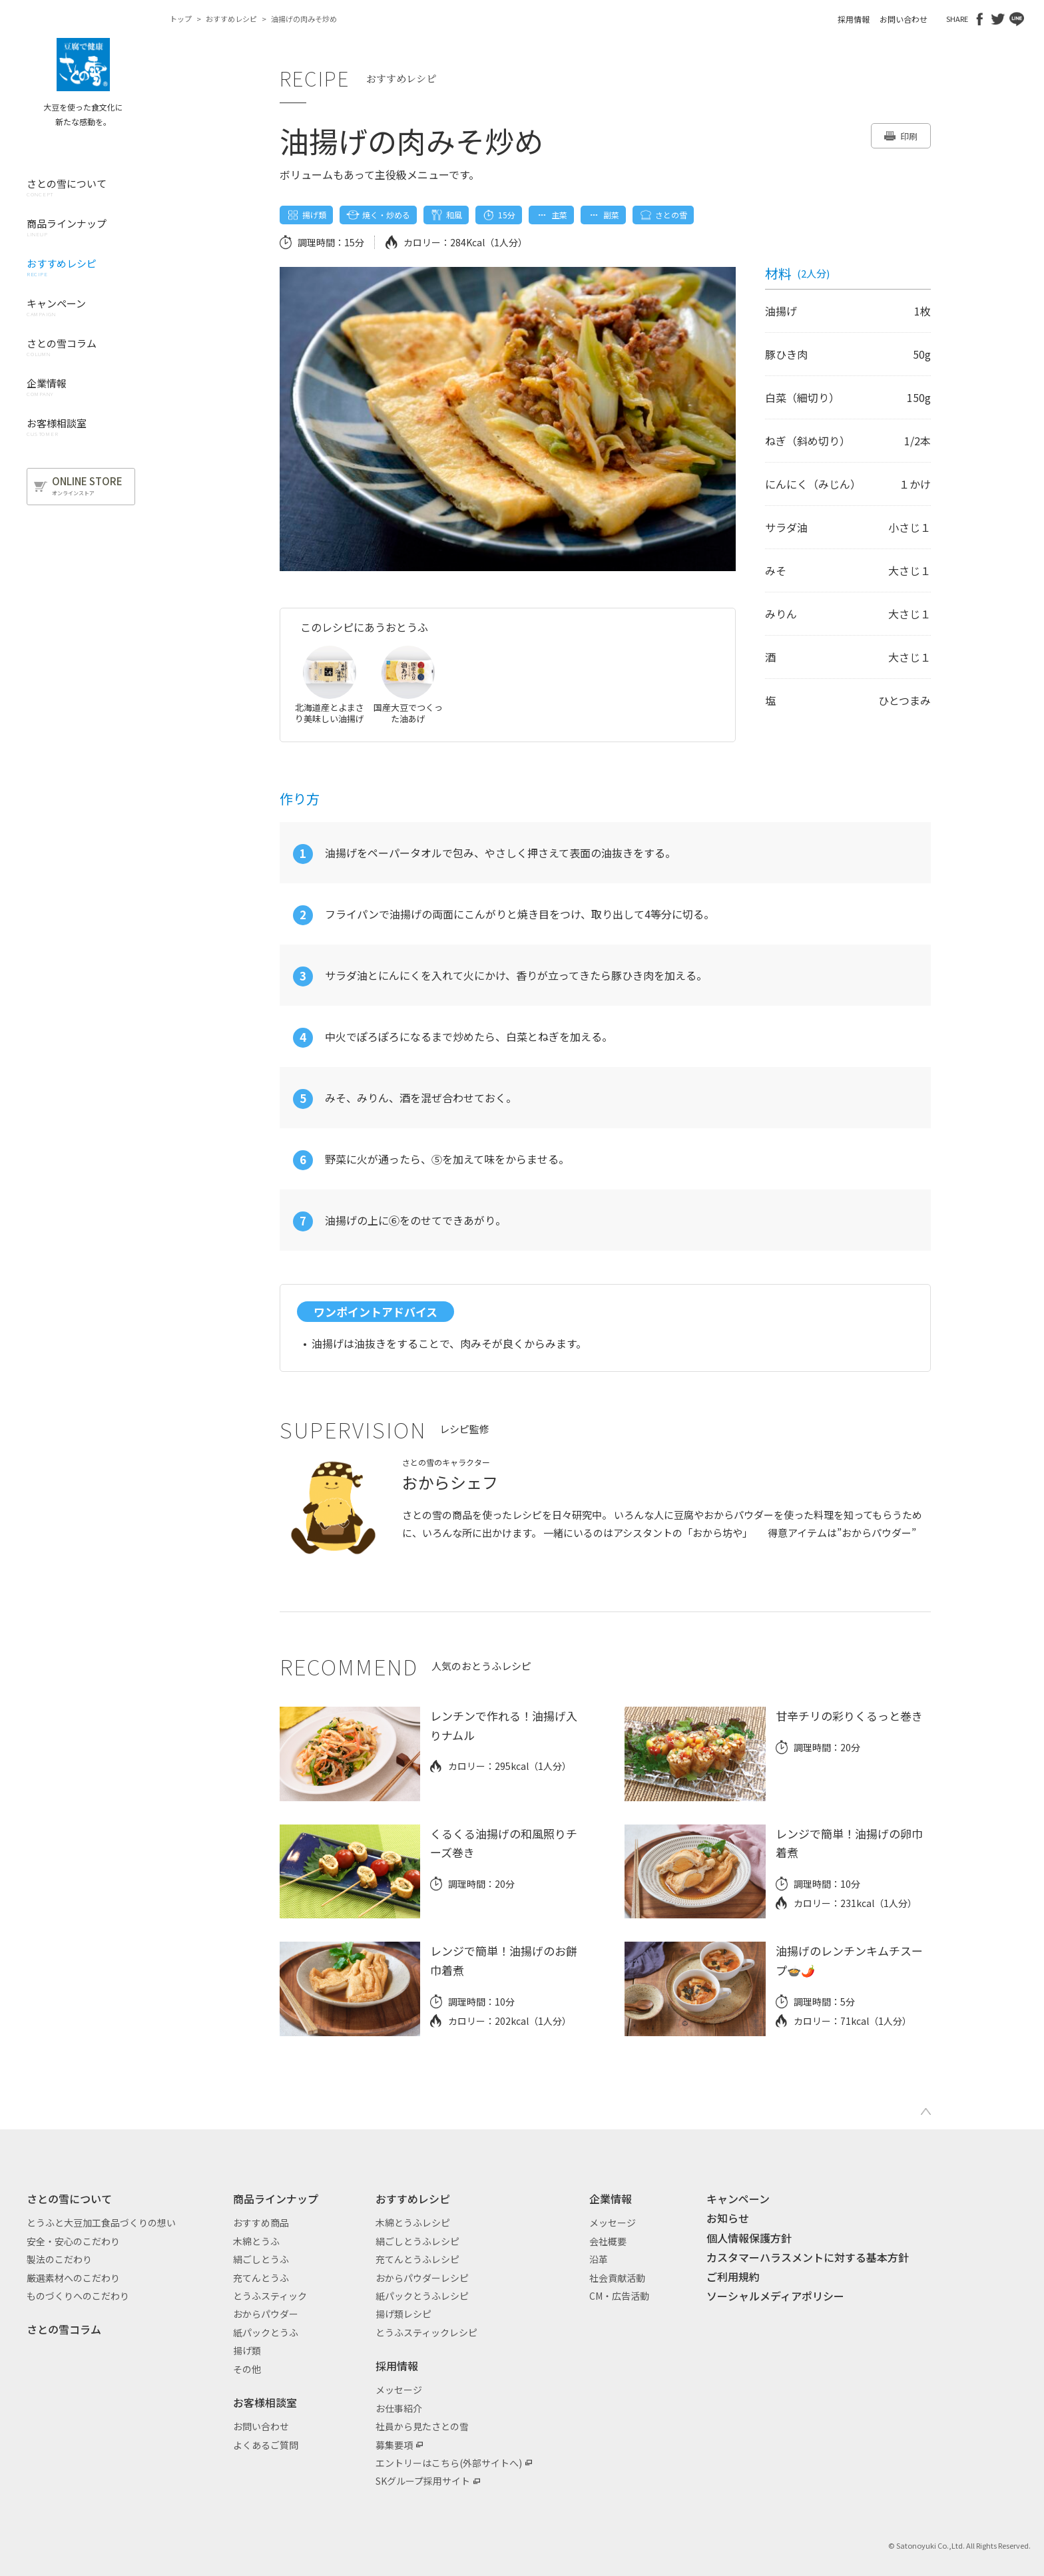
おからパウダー (265, 2313)
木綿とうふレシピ (413, 2222)
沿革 (598, 2259)
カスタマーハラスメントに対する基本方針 (807, 2257)
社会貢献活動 (617, 2277)
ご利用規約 (733, 2276)
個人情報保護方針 (749, 2238)
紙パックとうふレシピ (422, 2295)
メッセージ (399, 2389)
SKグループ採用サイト (423, 2480)
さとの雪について (69, 2199)
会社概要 (608, 2241)
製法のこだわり (59, 2259)
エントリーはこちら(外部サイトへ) (449, 2462)
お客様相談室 (265, 2402)
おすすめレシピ (231, 18)
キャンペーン (738, 2199)
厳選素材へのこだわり (73, 2277)
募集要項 (394, 2445)
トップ (181, 18)
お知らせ (727, 2218)
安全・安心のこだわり (73, 2241)
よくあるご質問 (265, 2445)
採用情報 (854, 19)
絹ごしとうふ (261, 2259)
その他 (247, 2369)
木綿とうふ (256, 2241)
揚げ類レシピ (403, 2313)
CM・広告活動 (619, 2295)
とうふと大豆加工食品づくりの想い (101, 2222)
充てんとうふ (261, 2277)
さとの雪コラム (64, 2329)
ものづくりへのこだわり (78, 2295)
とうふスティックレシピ (426, 2332)
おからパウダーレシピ (422, 2277)
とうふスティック (270, 2295)
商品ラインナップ (275, 2199)
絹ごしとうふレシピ (417, 2241)
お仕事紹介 (399, 2408)
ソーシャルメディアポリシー (775, 2296)
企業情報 (610, 2199)
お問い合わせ (903, 19)
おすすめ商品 (261, 2222)
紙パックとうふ (265, 2332)
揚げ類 (247, 2350)
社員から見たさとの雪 (422, 2426)
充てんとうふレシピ (417, 2259)
